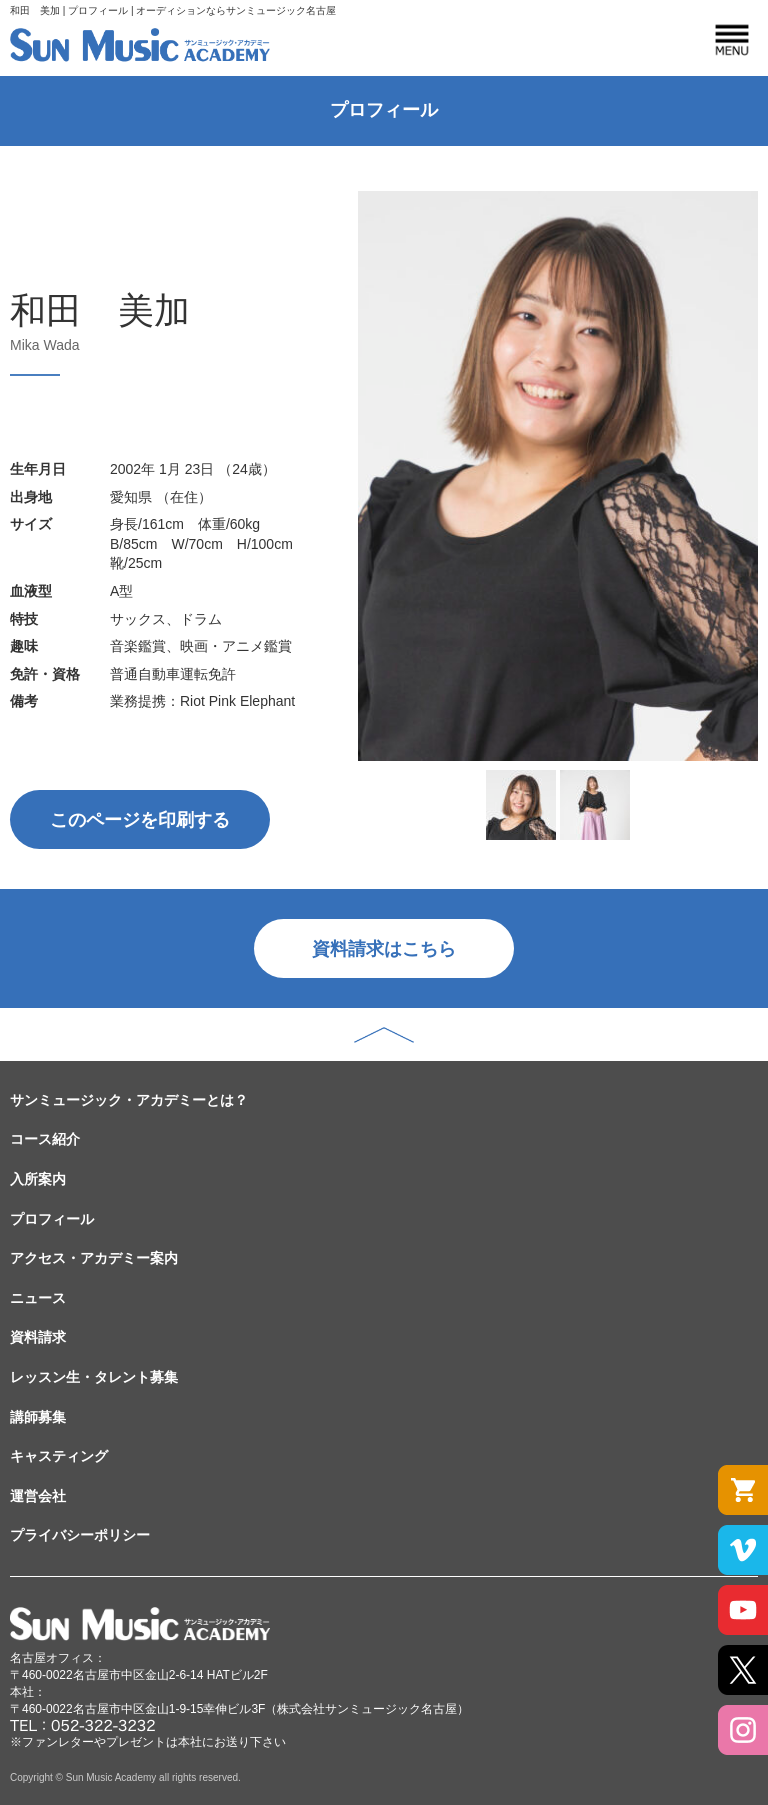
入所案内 (38, 1179)
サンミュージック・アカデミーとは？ (129, 1100)
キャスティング (59, 1456)
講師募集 (38, 1417)
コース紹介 (45, 1139)
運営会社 (38, 1496)
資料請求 (38, 1337)
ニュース (38, 1298)
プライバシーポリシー (80, 1535)
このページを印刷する (140, 820)
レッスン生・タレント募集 (94, 1377)
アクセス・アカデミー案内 (94, 1258)
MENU (732, 40)
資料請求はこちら (384, 949)
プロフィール (52, 1219)
